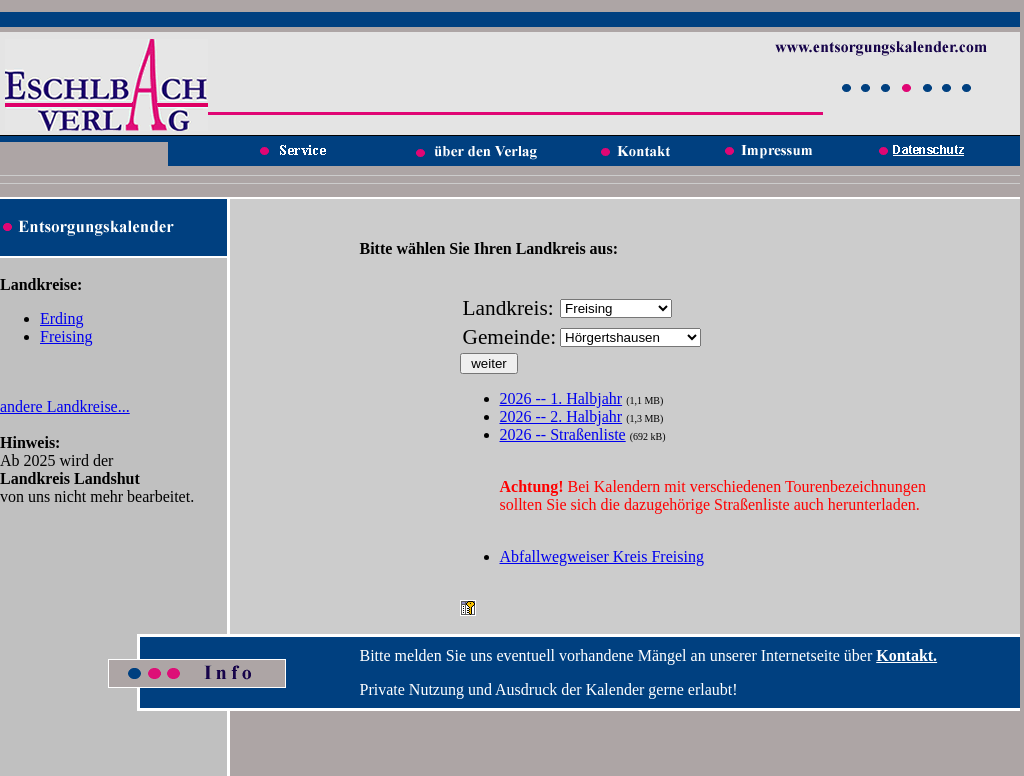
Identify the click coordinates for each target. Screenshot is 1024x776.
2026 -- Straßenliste (563, 434)
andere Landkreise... (65, 406)
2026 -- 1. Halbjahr (561, 398)
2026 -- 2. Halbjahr (561, 416)
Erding (62, 318)
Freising (66, 336)
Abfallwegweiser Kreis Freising (602, 556)
